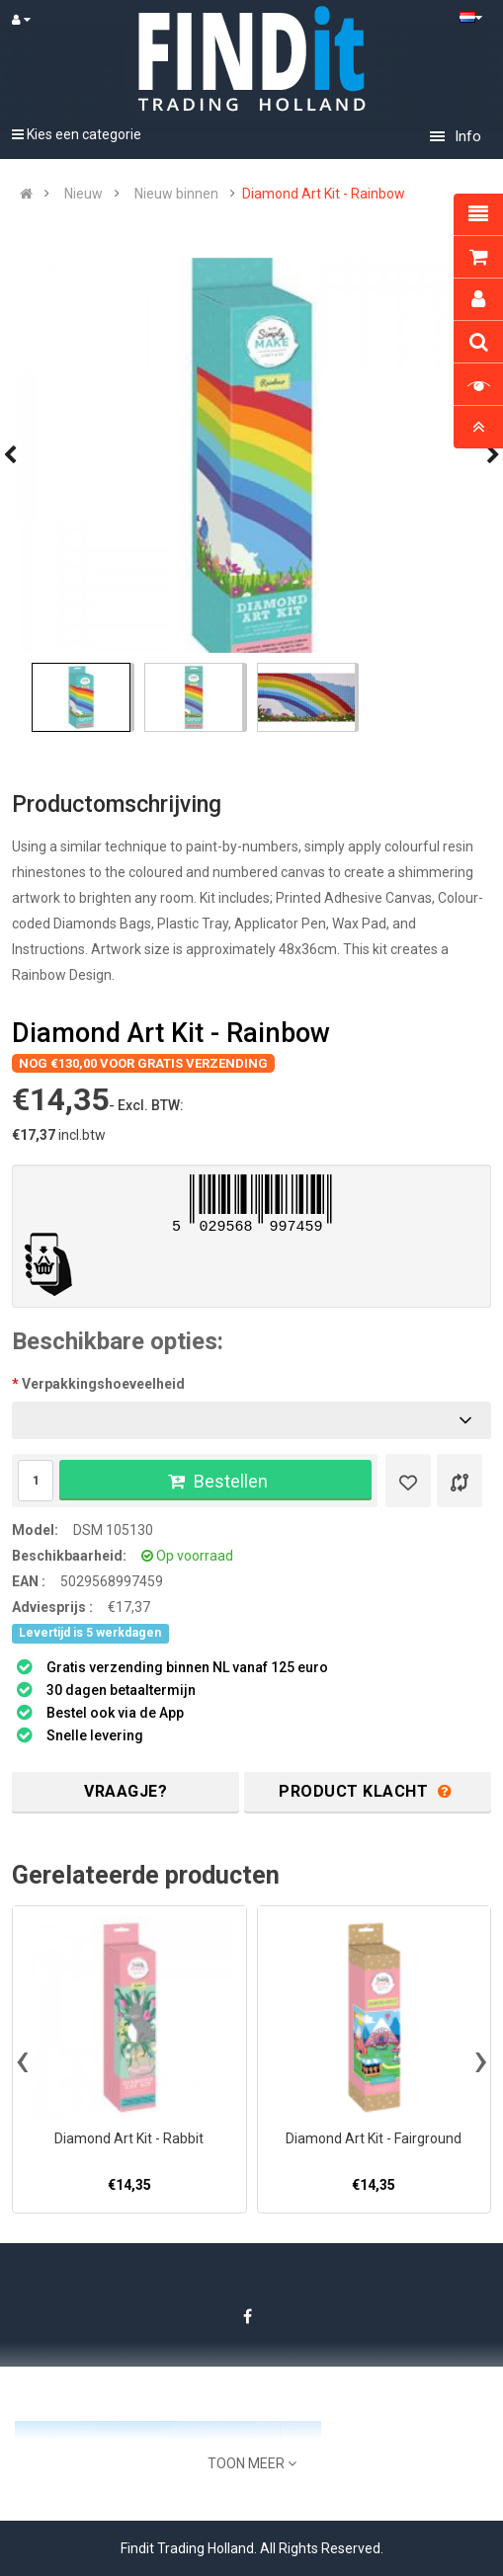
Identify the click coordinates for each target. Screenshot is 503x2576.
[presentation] (22, 2059)
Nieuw (83, 194)
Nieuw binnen (176, 194)
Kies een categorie (76, 134)
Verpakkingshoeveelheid (103, 1384)
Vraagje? (125, 1791)
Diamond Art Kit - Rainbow (323, 194)
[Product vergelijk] (459, 1480)
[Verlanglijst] (408, 1480)
